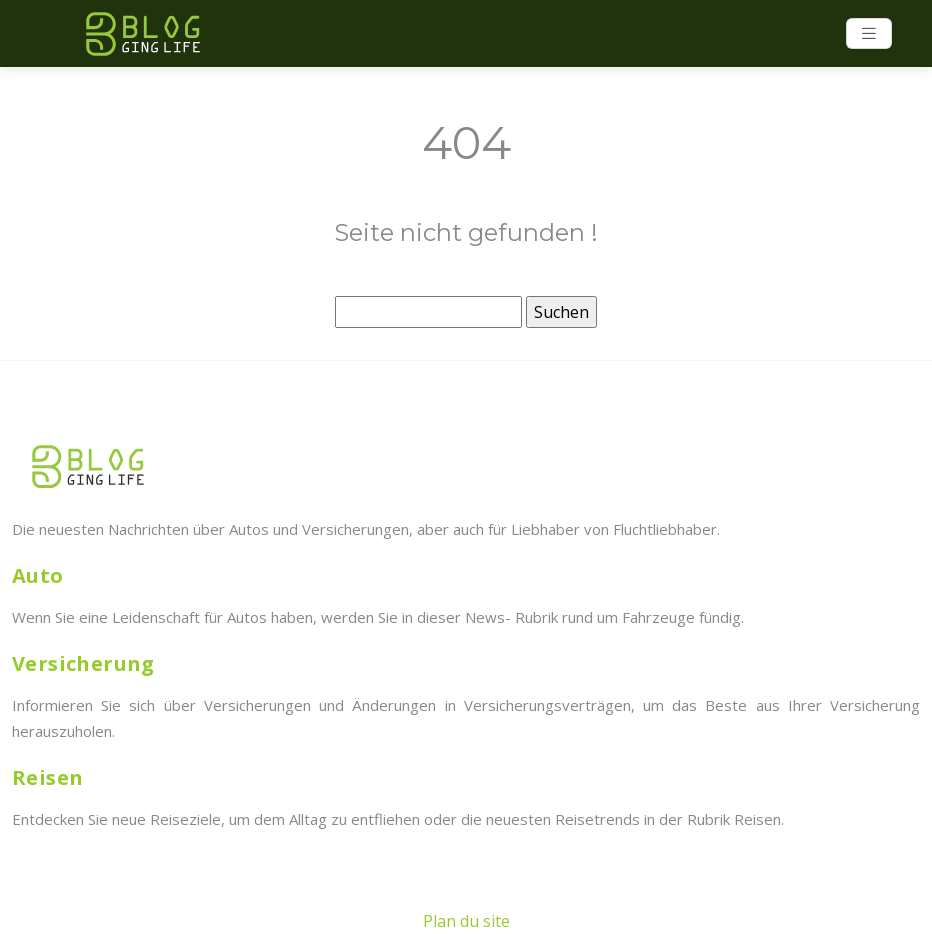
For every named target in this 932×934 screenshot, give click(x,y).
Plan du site (466, 921)
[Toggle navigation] (869, 33)
